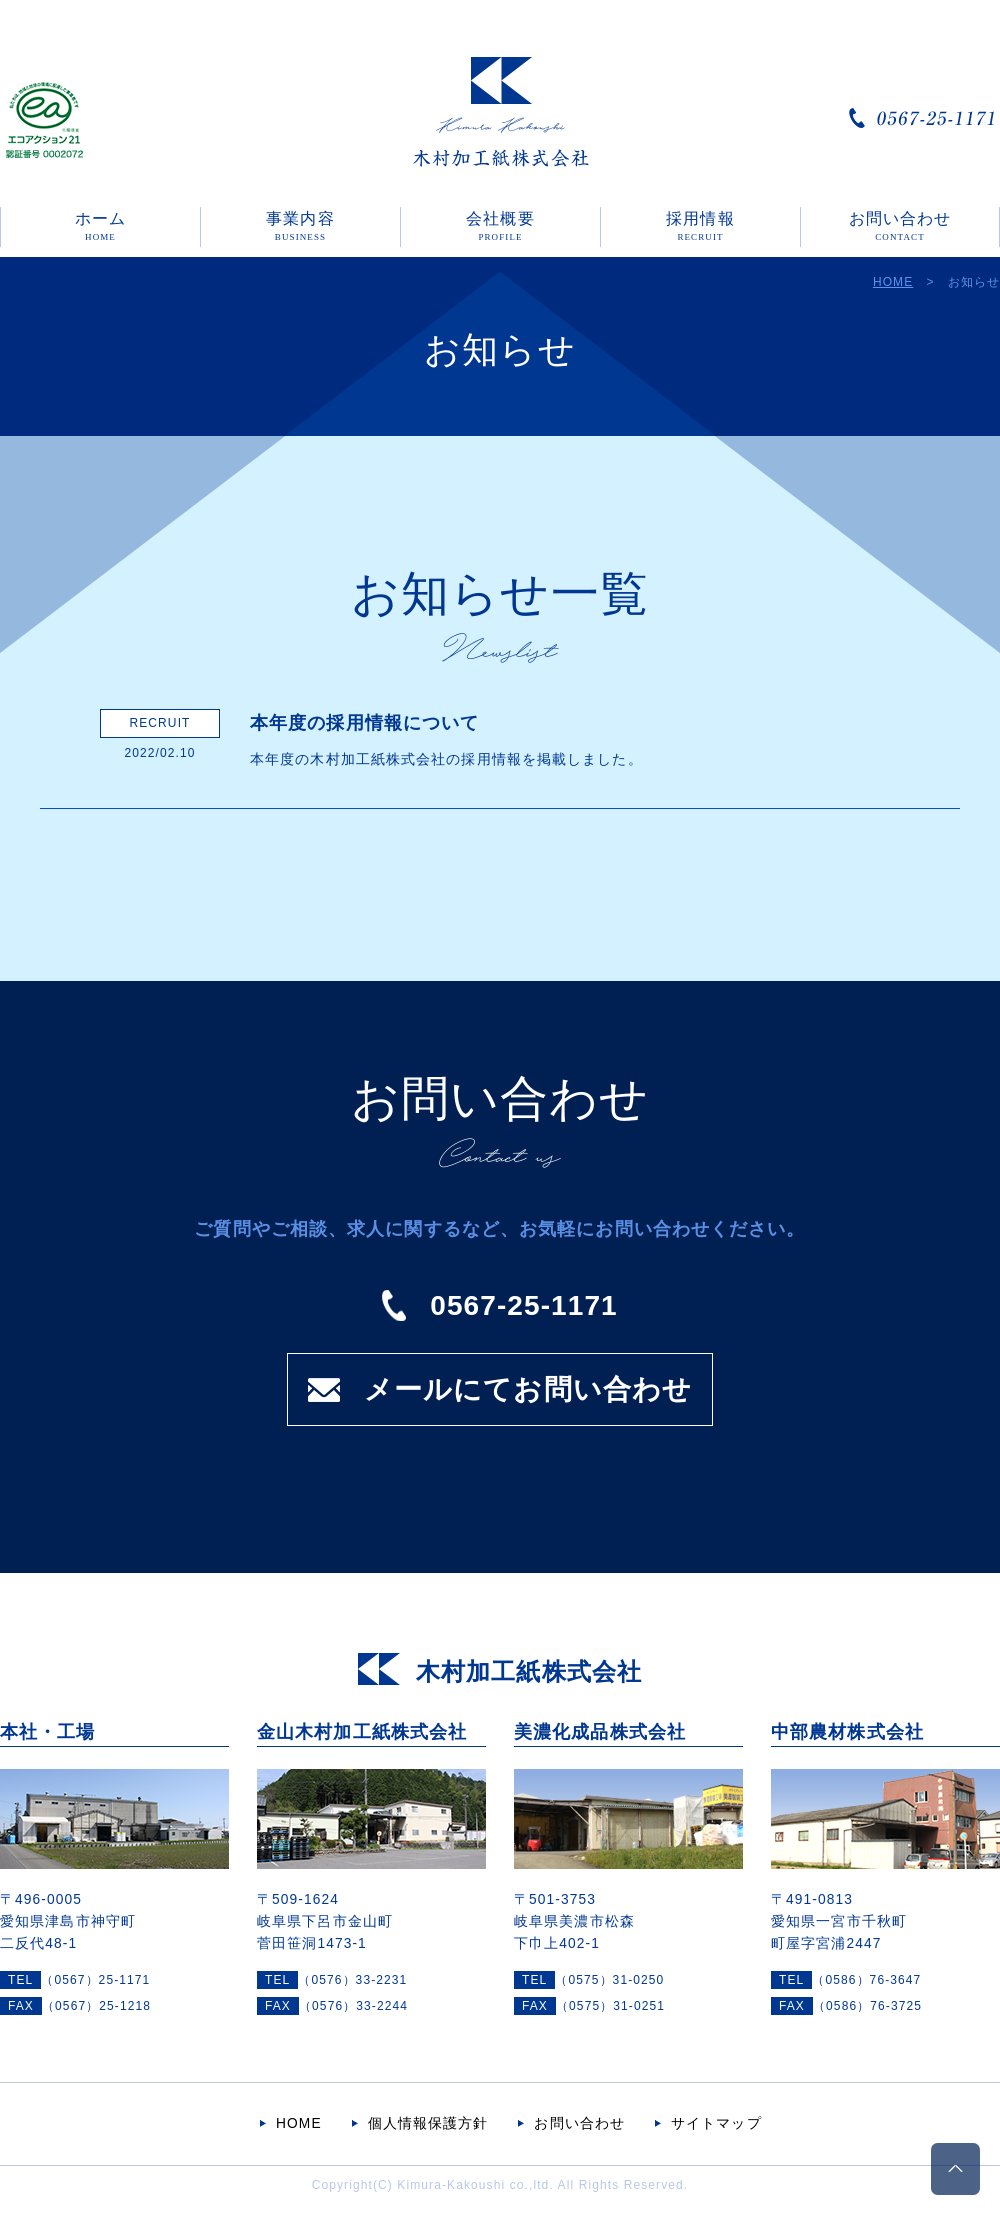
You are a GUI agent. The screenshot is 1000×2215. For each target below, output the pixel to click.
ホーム (100, 226)
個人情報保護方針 (428, 2123)
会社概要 (500, 226)
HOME (893, 282)
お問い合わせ (900, 226)
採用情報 (700, 226)
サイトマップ (716, 2123)
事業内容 (300, 226)
